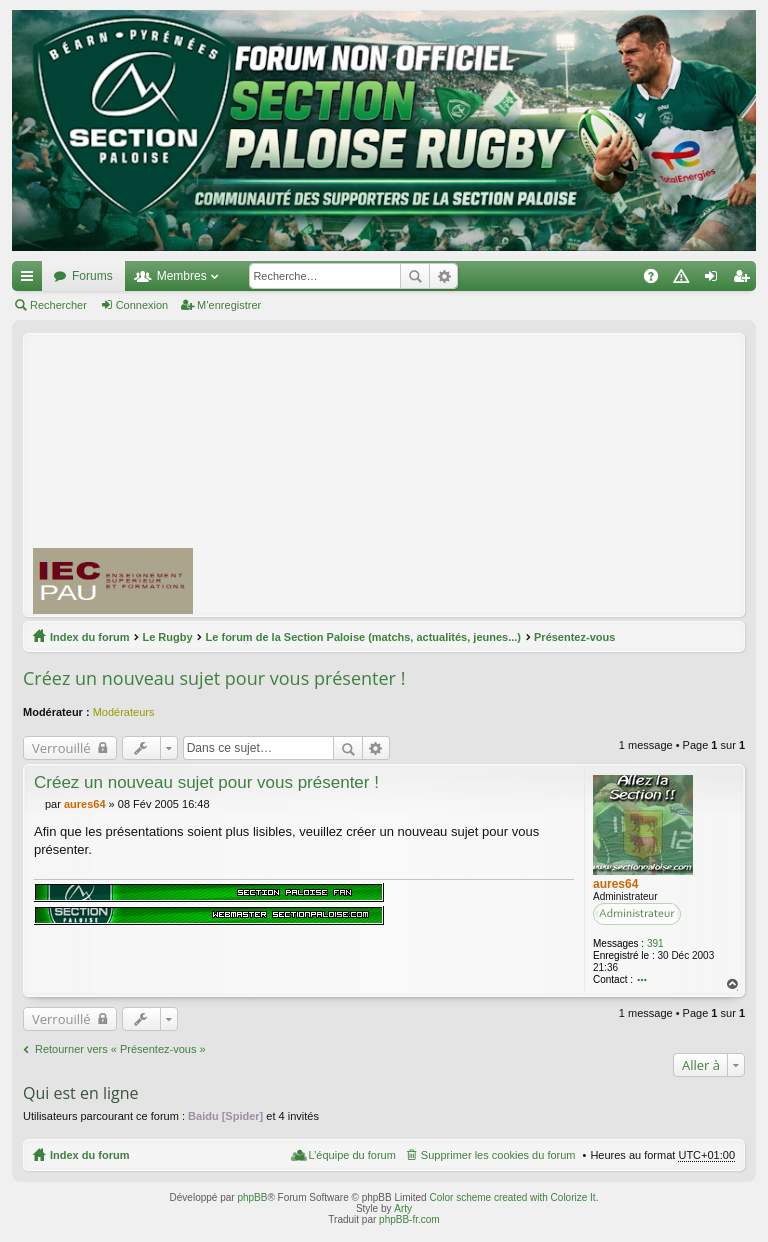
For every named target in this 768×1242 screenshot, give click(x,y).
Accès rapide (31, 280)
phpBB (252, 1197)
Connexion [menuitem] (715, 280)
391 (655, 943)
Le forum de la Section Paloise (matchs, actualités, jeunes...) (363, 637)
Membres (182, 276)
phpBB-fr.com (409, 1219)
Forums (92, 276)
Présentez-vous (574, 637)
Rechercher (415, 276)
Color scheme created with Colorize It (512, 1197)
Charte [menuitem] (685, 280)
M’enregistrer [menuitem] (745, 280)
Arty (403, 1208)
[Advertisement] (489, 474)
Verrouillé (61, 748)
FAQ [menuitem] (657, 280)
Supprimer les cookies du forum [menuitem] (498, 1155)
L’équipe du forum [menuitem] (351, 1155)
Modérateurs (124, 712)
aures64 (615, 884)
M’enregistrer (229, 305)
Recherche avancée (443, 276)
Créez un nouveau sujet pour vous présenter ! (214, 678)
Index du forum (89, 637)
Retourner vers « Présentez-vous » (120, 1049)
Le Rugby (167, 637)
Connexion (142, 305)
